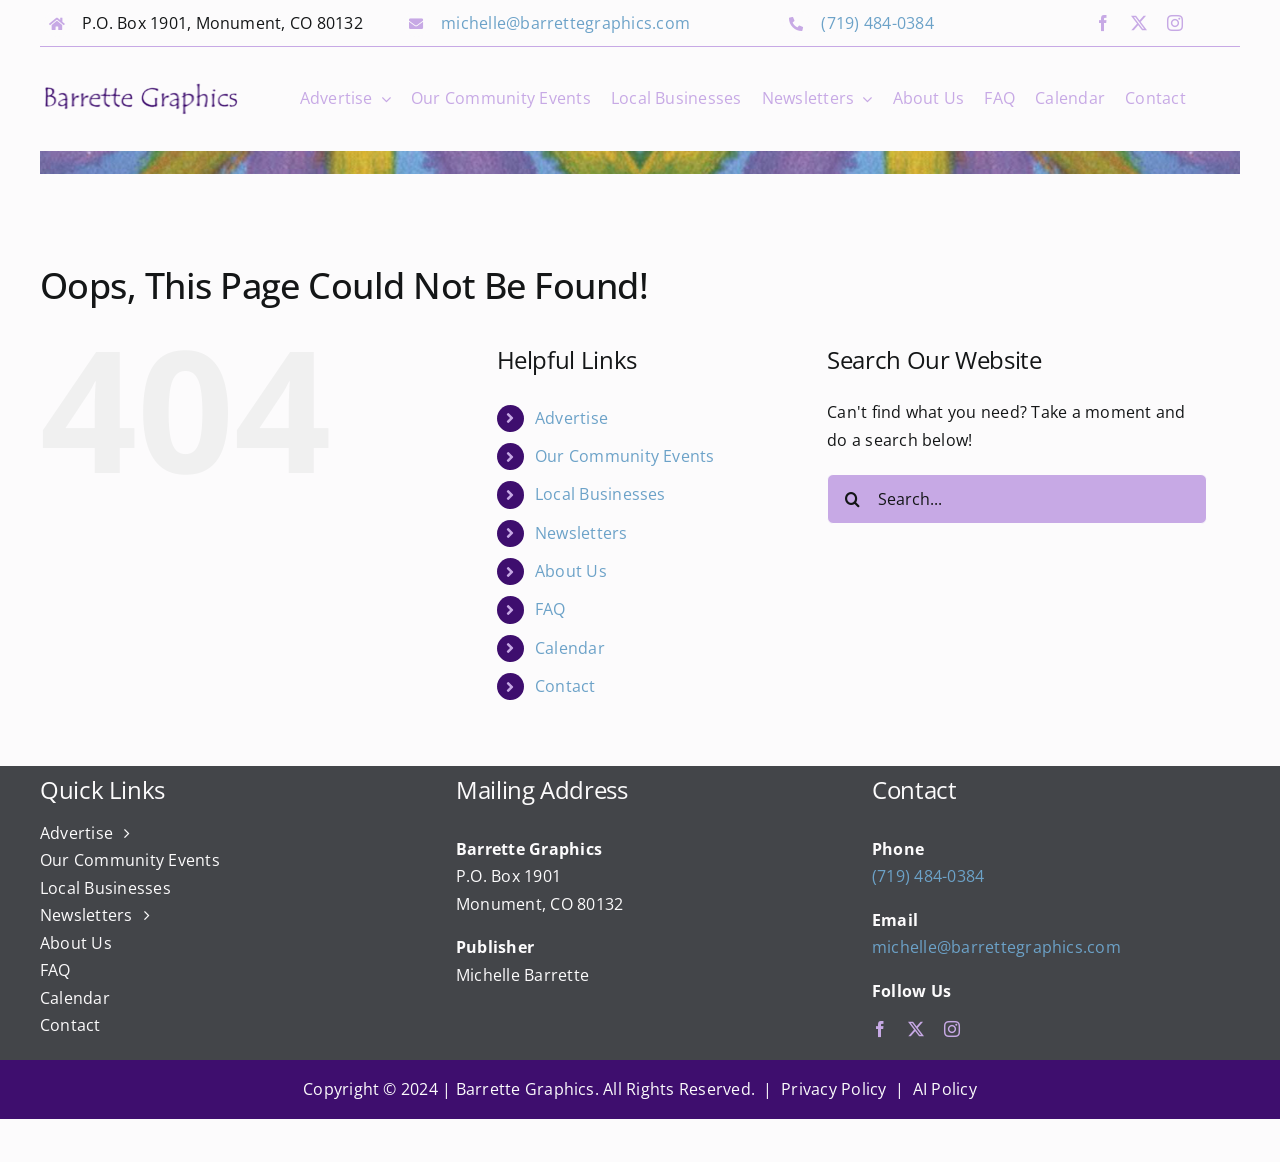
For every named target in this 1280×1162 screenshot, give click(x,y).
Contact (565, 686)
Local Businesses (600, 494)
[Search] (852, 499)
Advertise (571, 418)
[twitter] (1139, 23)
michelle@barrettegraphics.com (565, 23)
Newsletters (581, 533)
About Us (571, 571)
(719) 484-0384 (877, 23)
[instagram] (1175, 23)
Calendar (570, 648)
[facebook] (1103, 23)
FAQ (550, 609)
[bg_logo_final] (141, 88)
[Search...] (1017, 499)
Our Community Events (625, 456)
